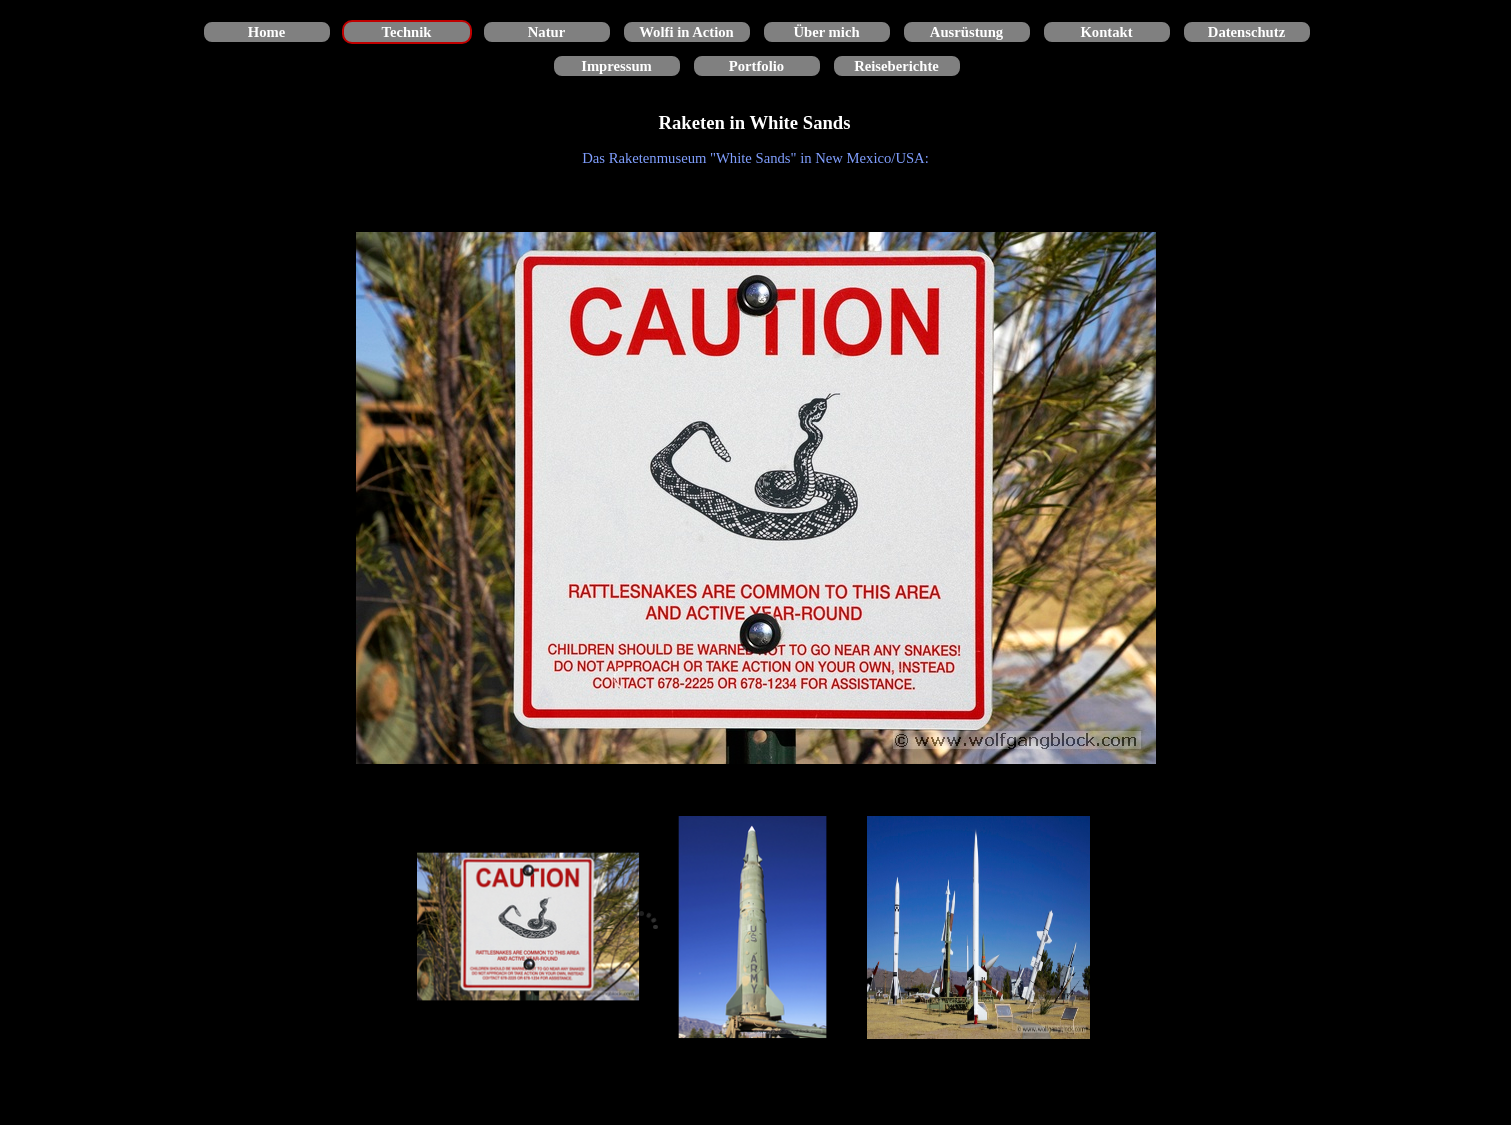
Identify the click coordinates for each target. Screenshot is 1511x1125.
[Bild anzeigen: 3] (978, 927)
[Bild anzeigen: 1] (528, 927)
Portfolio (756, 66)
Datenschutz (1246, 32)
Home (266, 32)
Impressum (616, 66)
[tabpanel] (756, 158)
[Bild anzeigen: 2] (753, 927)
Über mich (826, 32)
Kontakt (1106, 32)
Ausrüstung (966, 32)
